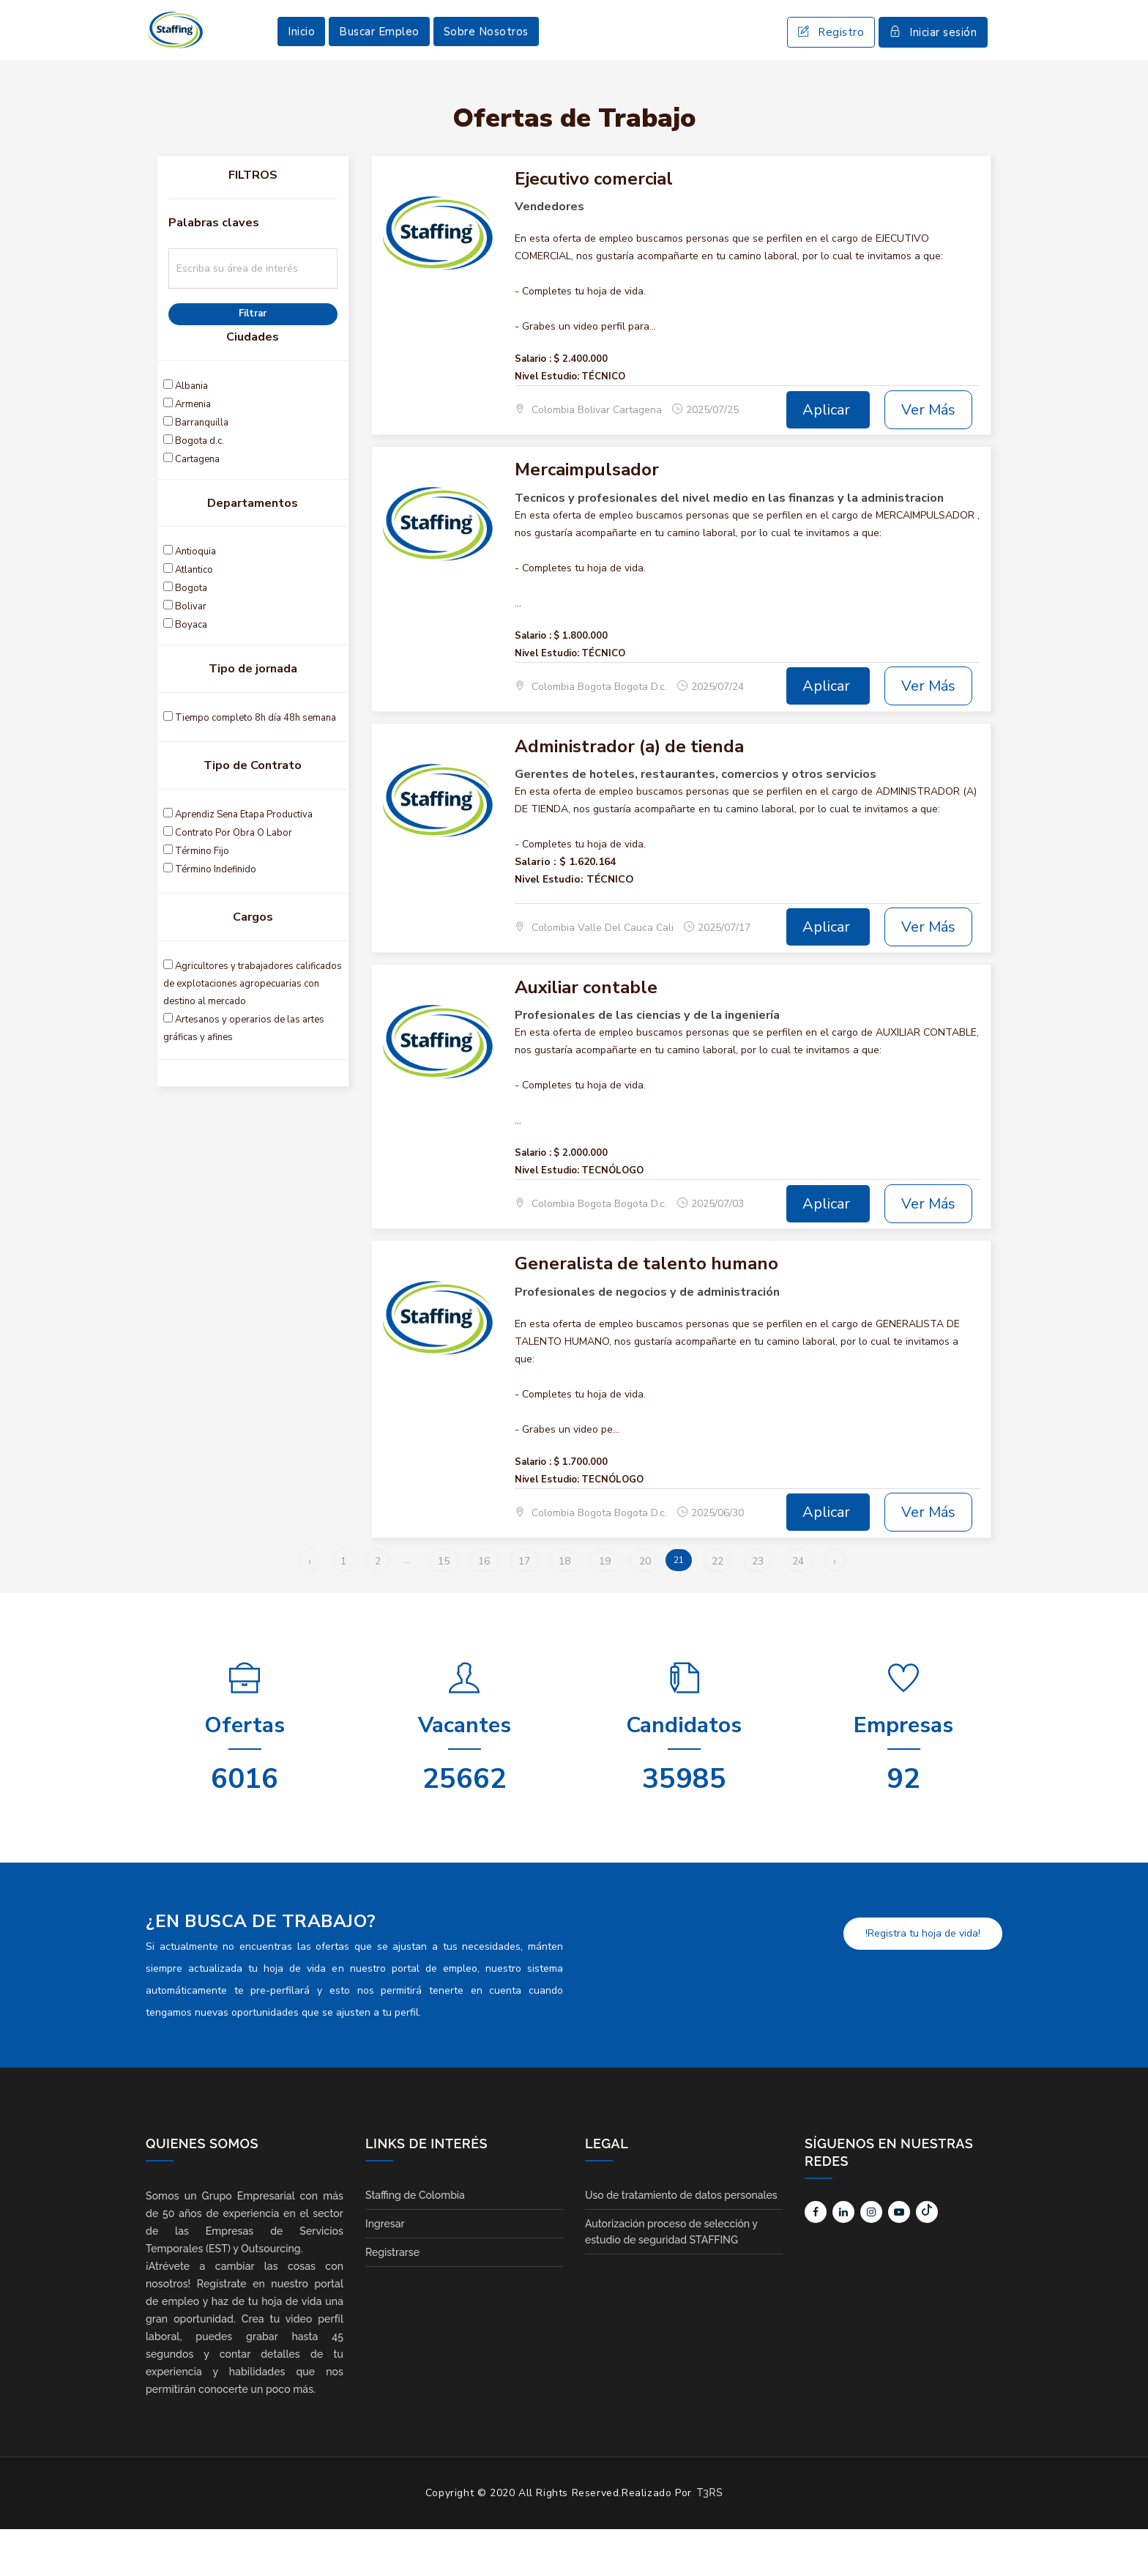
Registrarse (392, 2299)
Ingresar (385, 2270)
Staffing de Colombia (415, 2242)
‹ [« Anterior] (309, 1608)
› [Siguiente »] (834, 1608)
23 (758, 1608)
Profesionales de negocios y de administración (647, 1340)
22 (717, 1608)
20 (645, 1608)
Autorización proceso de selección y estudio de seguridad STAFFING (671, 2279)
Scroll (1122, 2540)
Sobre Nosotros (486, 55)
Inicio (301, 55)
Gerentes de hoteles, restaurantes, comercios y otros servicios (695, 822)
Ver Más (928, 457)
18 (564, 1608)
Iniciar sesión (933, 55)
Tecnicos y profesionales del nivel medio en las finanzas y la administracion (729, 546)
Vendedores (549, 254)
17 (524, 1608)
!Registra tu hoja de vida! (922, 1980)
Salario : (533, 406)
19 (605, 1608)
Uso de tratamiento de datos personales (681, 2242)
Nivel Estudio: (547, 424)
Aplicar (828, 457)
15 (444, 1608)
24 (798, 1608)
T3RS (710, 2539)
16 (484, 1608)
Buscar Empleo (379, 55)
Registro (831, 55)
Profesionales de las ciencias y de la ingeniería (647, 1063)
